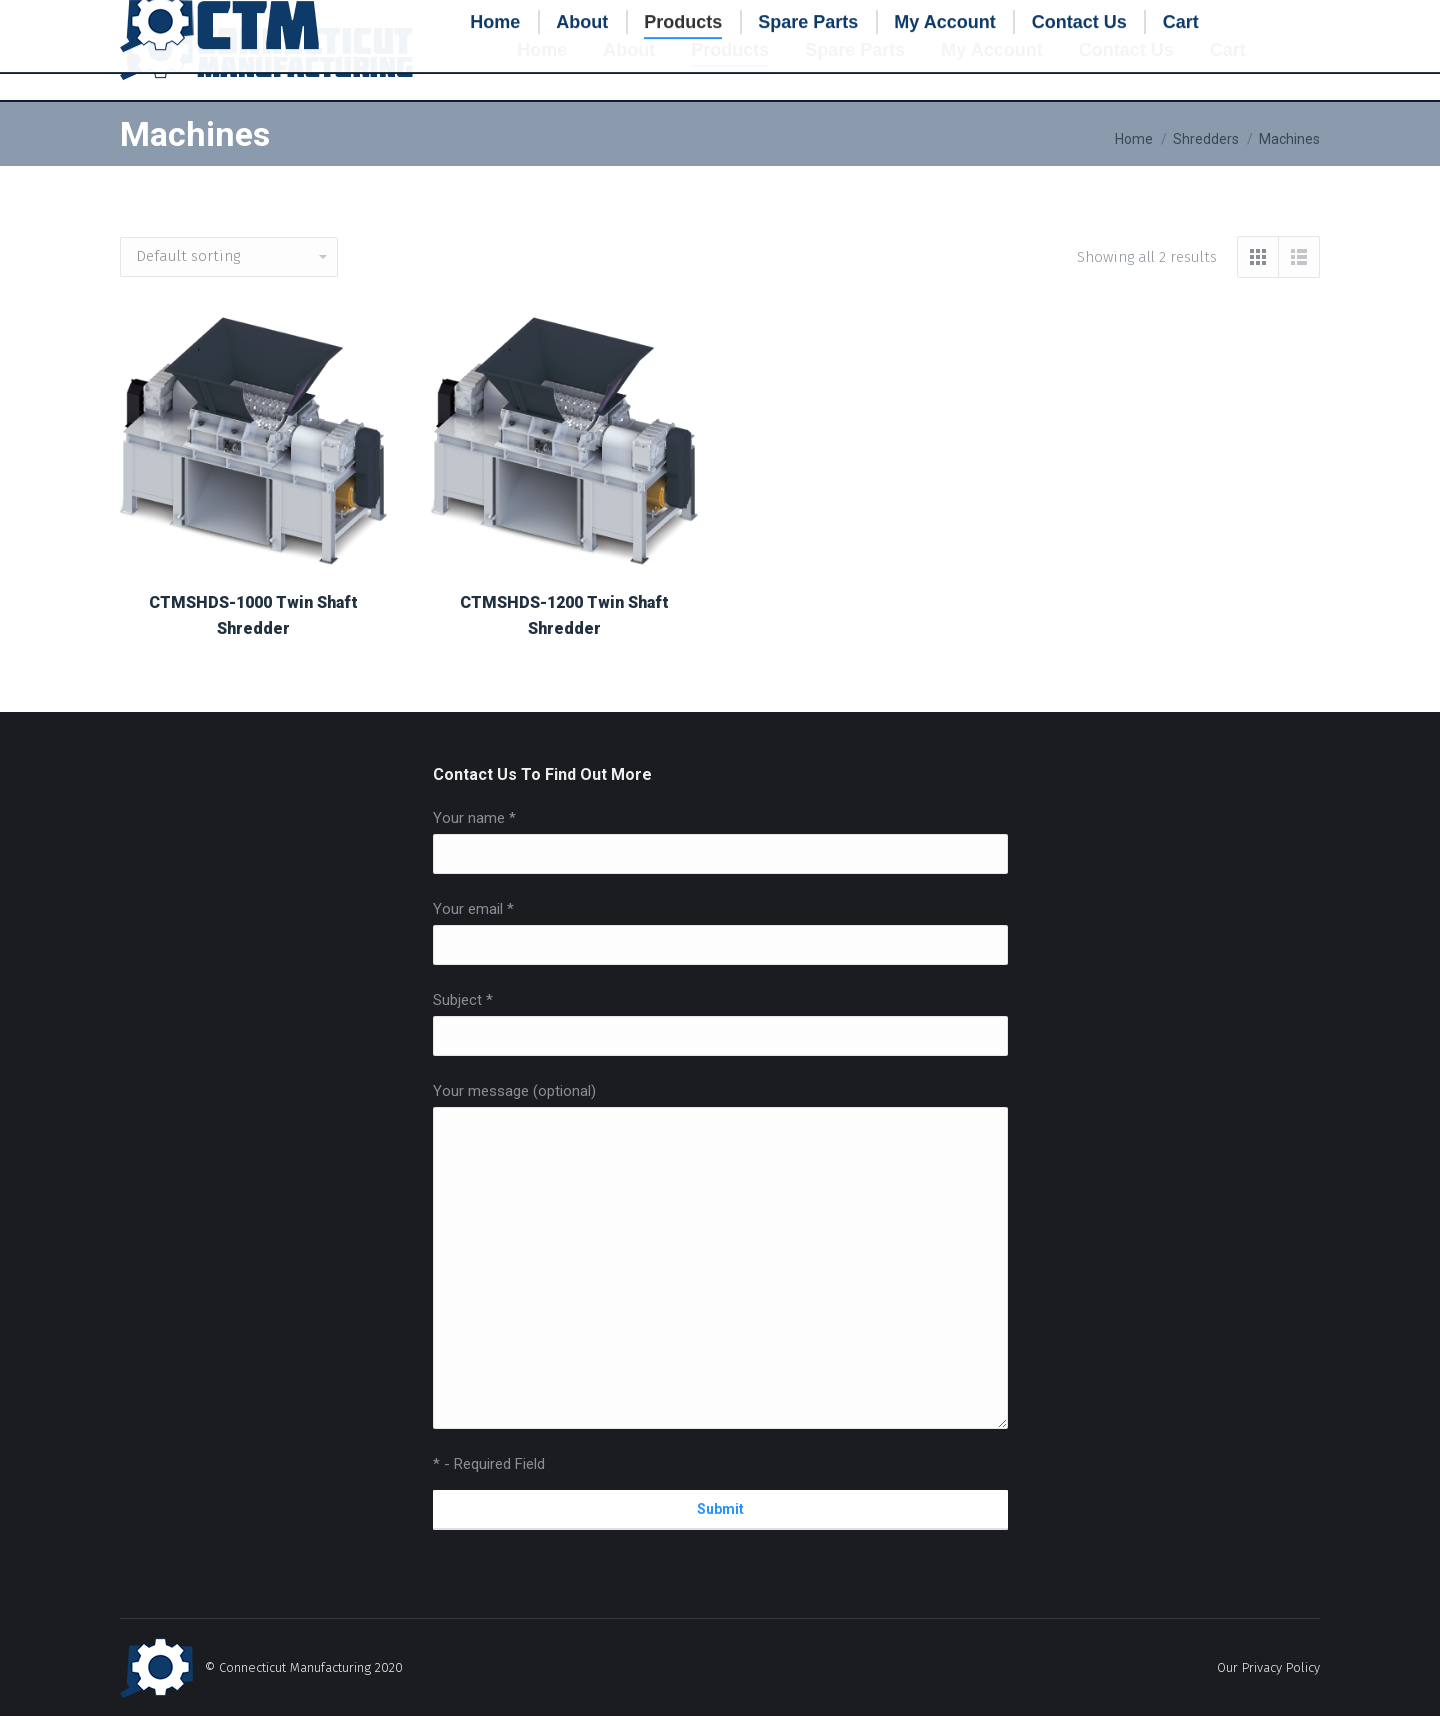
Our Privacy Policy (1268, 1667)
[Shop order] (229, 257)
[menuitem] (542, 50)
